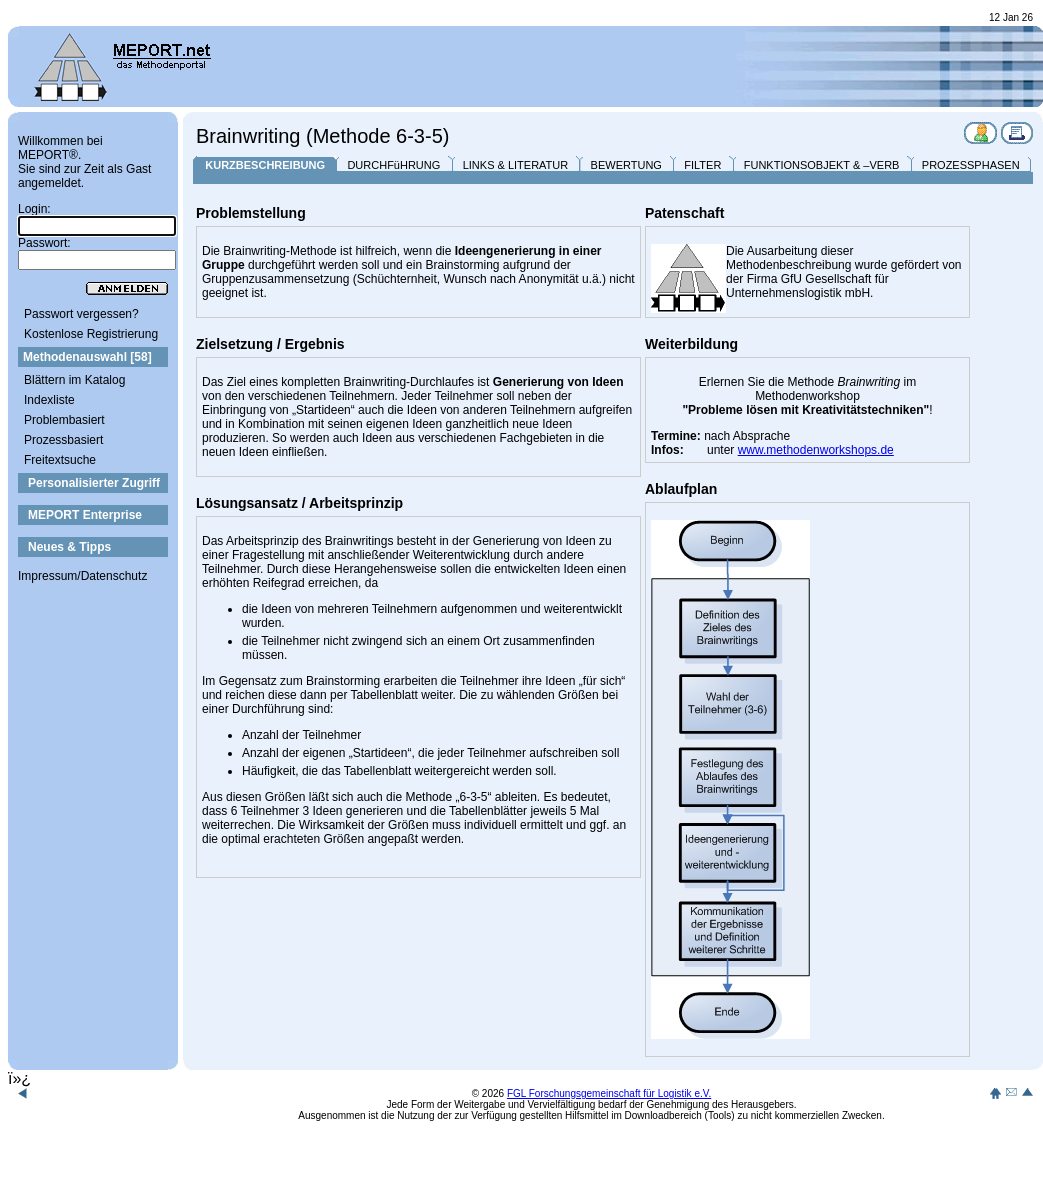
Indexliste (49, 400)
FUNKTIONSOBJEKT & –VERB (822, 165)
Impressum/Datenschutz (82, 576)
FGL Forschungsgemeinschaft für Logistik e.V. (609, 1093)
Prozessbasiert (63, 440)
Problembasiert (64, 420)
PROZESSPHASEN (971, 165)
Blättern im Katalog (74, 380)
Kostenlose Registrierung (91, 334)
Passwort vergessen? (81, 314)
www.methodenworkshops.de (816, 450)
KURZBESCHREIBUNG (265, 165)
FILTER (702, 165)
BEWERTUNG (626, 165)
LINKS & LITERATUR (516, 165)
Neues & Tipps (69, 547)
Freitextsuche (60, 460)
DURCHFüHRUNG (393, 165)
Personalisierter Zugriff (94, 483)
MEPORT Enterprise (85, 515)
